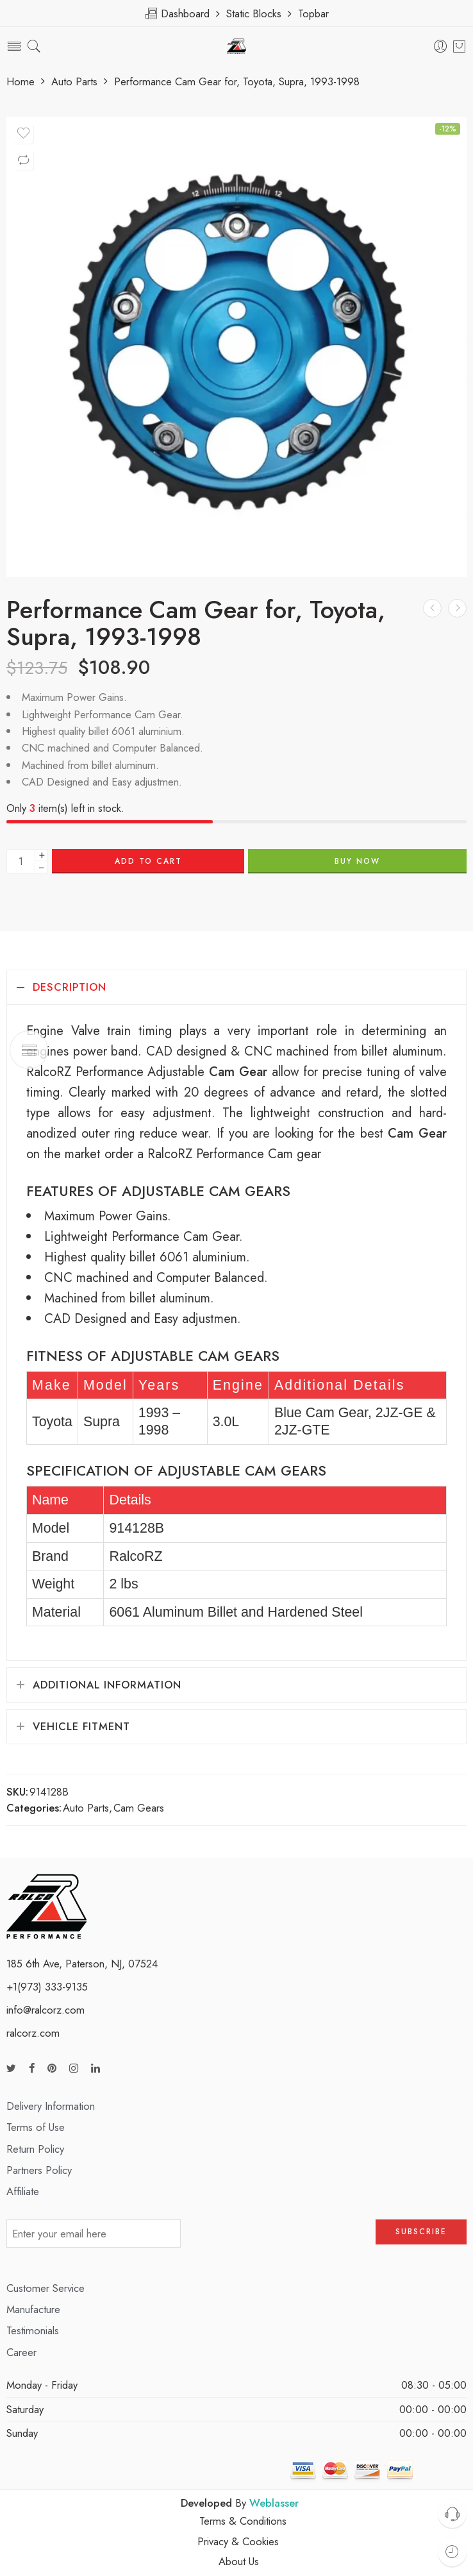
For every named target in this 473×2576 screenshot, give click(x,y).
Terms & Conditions (242, 2521)
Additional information (107, 1684)
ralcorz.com (33, 2033)
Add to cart (148, 861)
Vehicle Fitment (81, 1726)
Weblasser (274, 2503)
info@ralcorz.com (45, 2009)
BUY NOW (357, 861)
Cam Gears (138, 1807)
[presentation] (278, 2238)
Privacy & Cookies (238, 2541)
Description (69, 987)
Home (20, 81)
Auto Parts (74, 81)
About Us (239, 2561)
